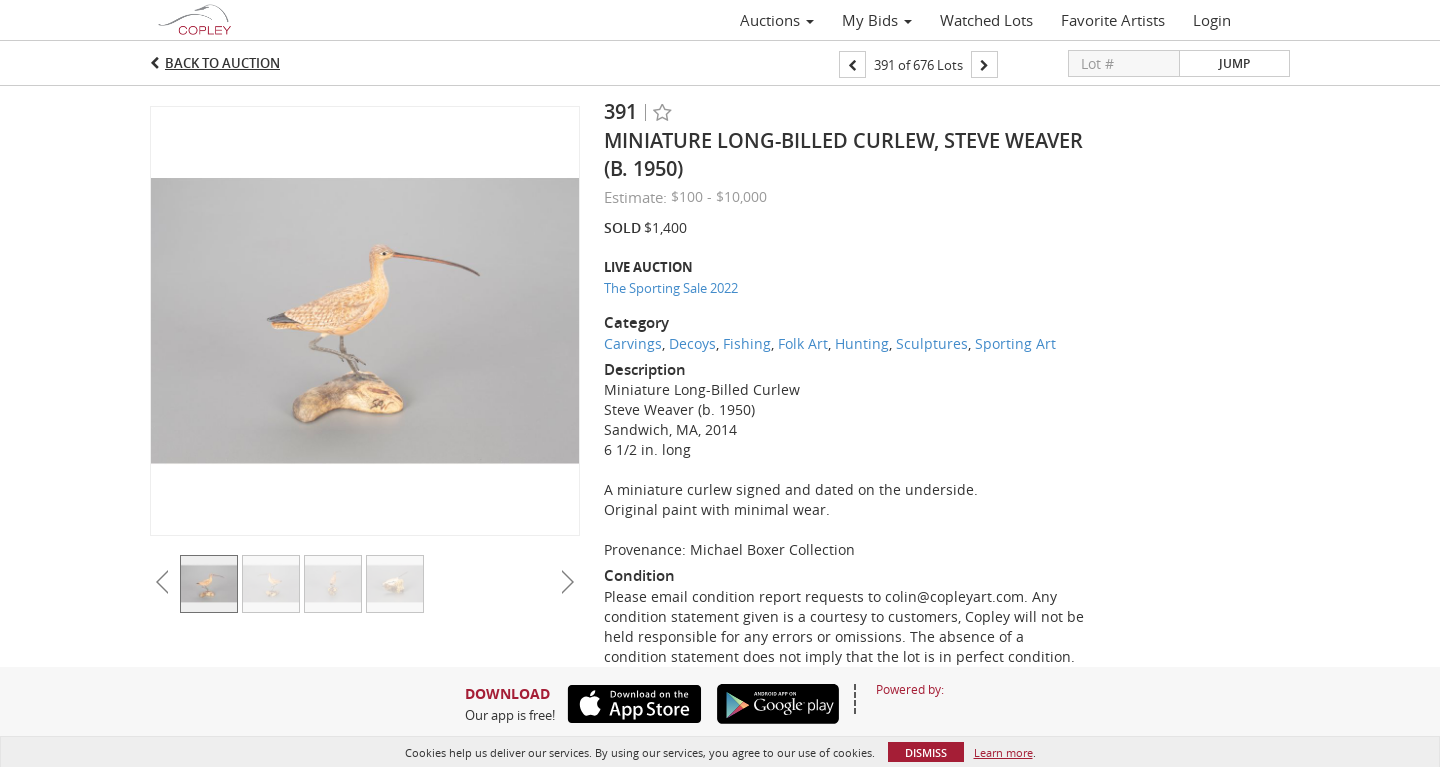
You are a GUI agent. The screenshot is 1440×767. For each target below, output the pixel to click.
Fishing (747, 343)
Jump (1234, 63)
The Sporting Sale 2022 (671, 288)
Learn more (1003, 752)
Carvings (633, 343)
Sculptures (932, 343)
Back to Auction (222, 63)
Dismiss (926, 752)
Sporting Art (1015, 343)
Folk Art (803, 343)
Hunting (862, 343)
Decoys (692, 343)
